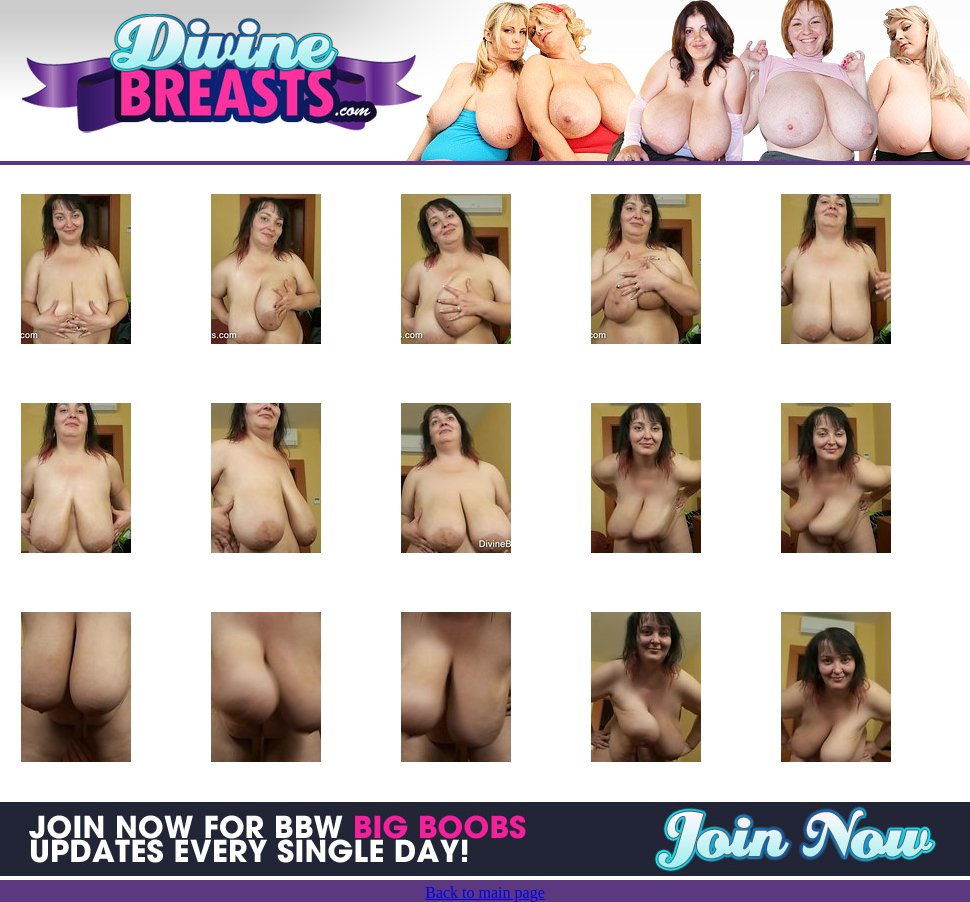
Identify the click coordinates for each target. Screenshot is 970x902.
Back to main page (485, 892)
